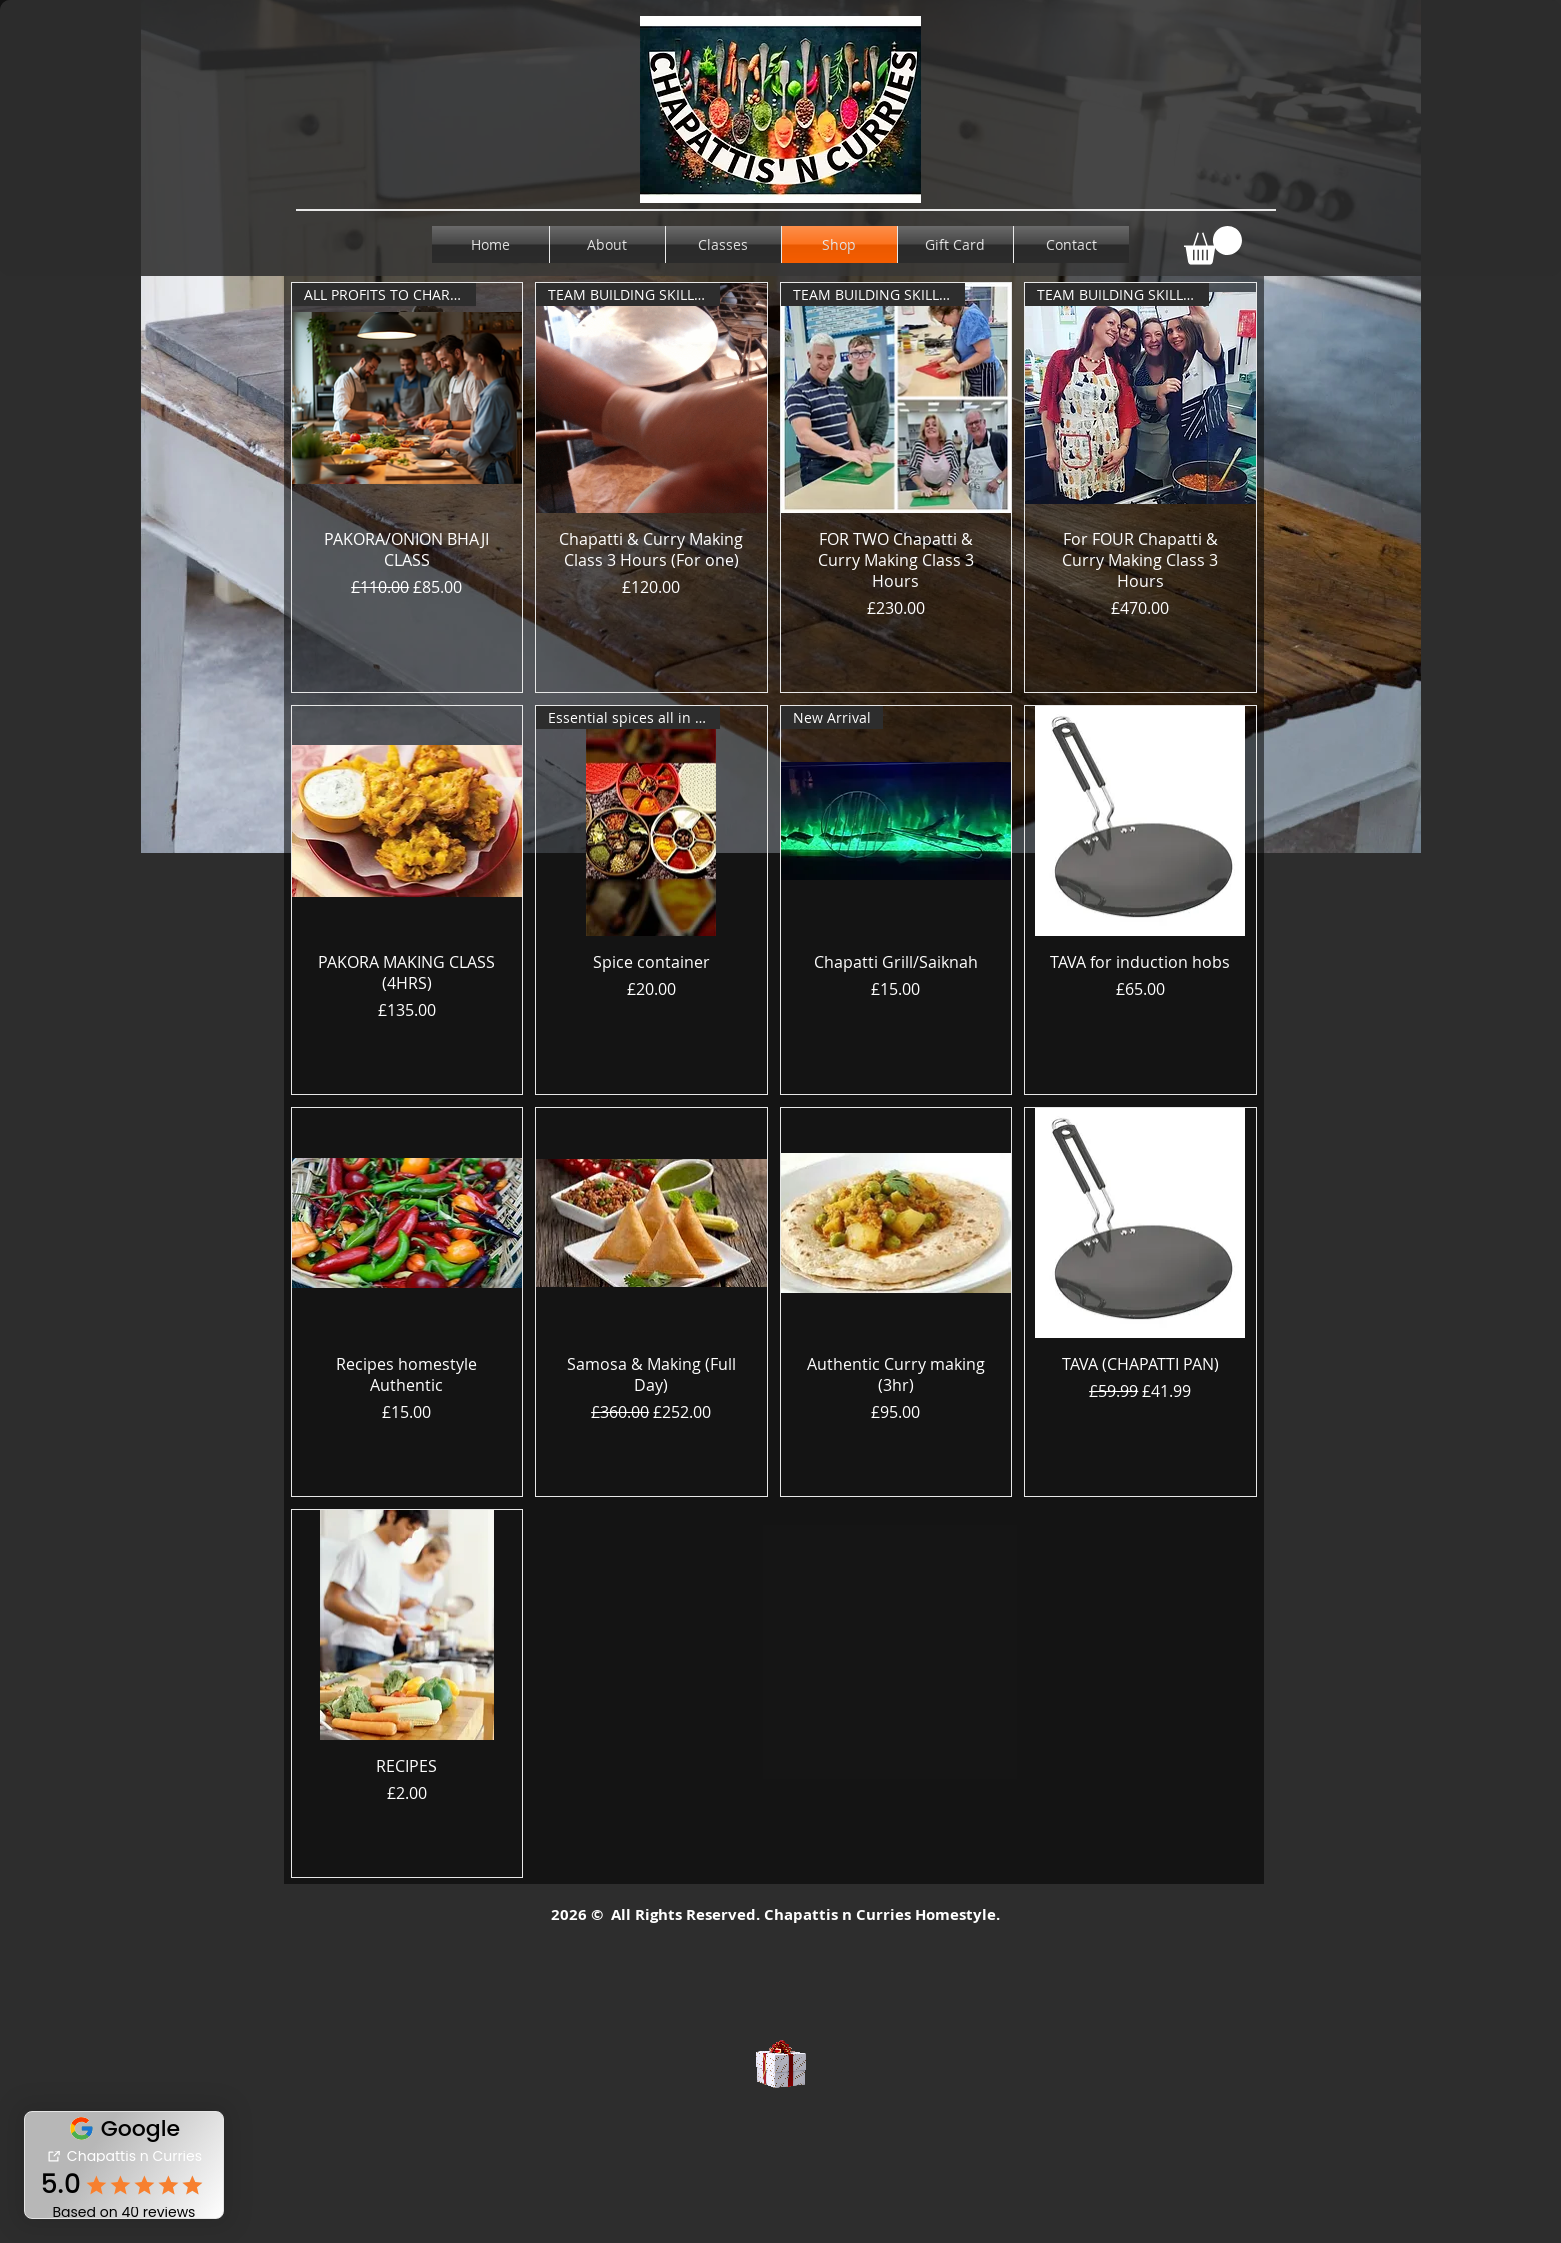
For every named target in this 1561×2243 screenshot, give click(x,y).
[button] (1213, 245)
